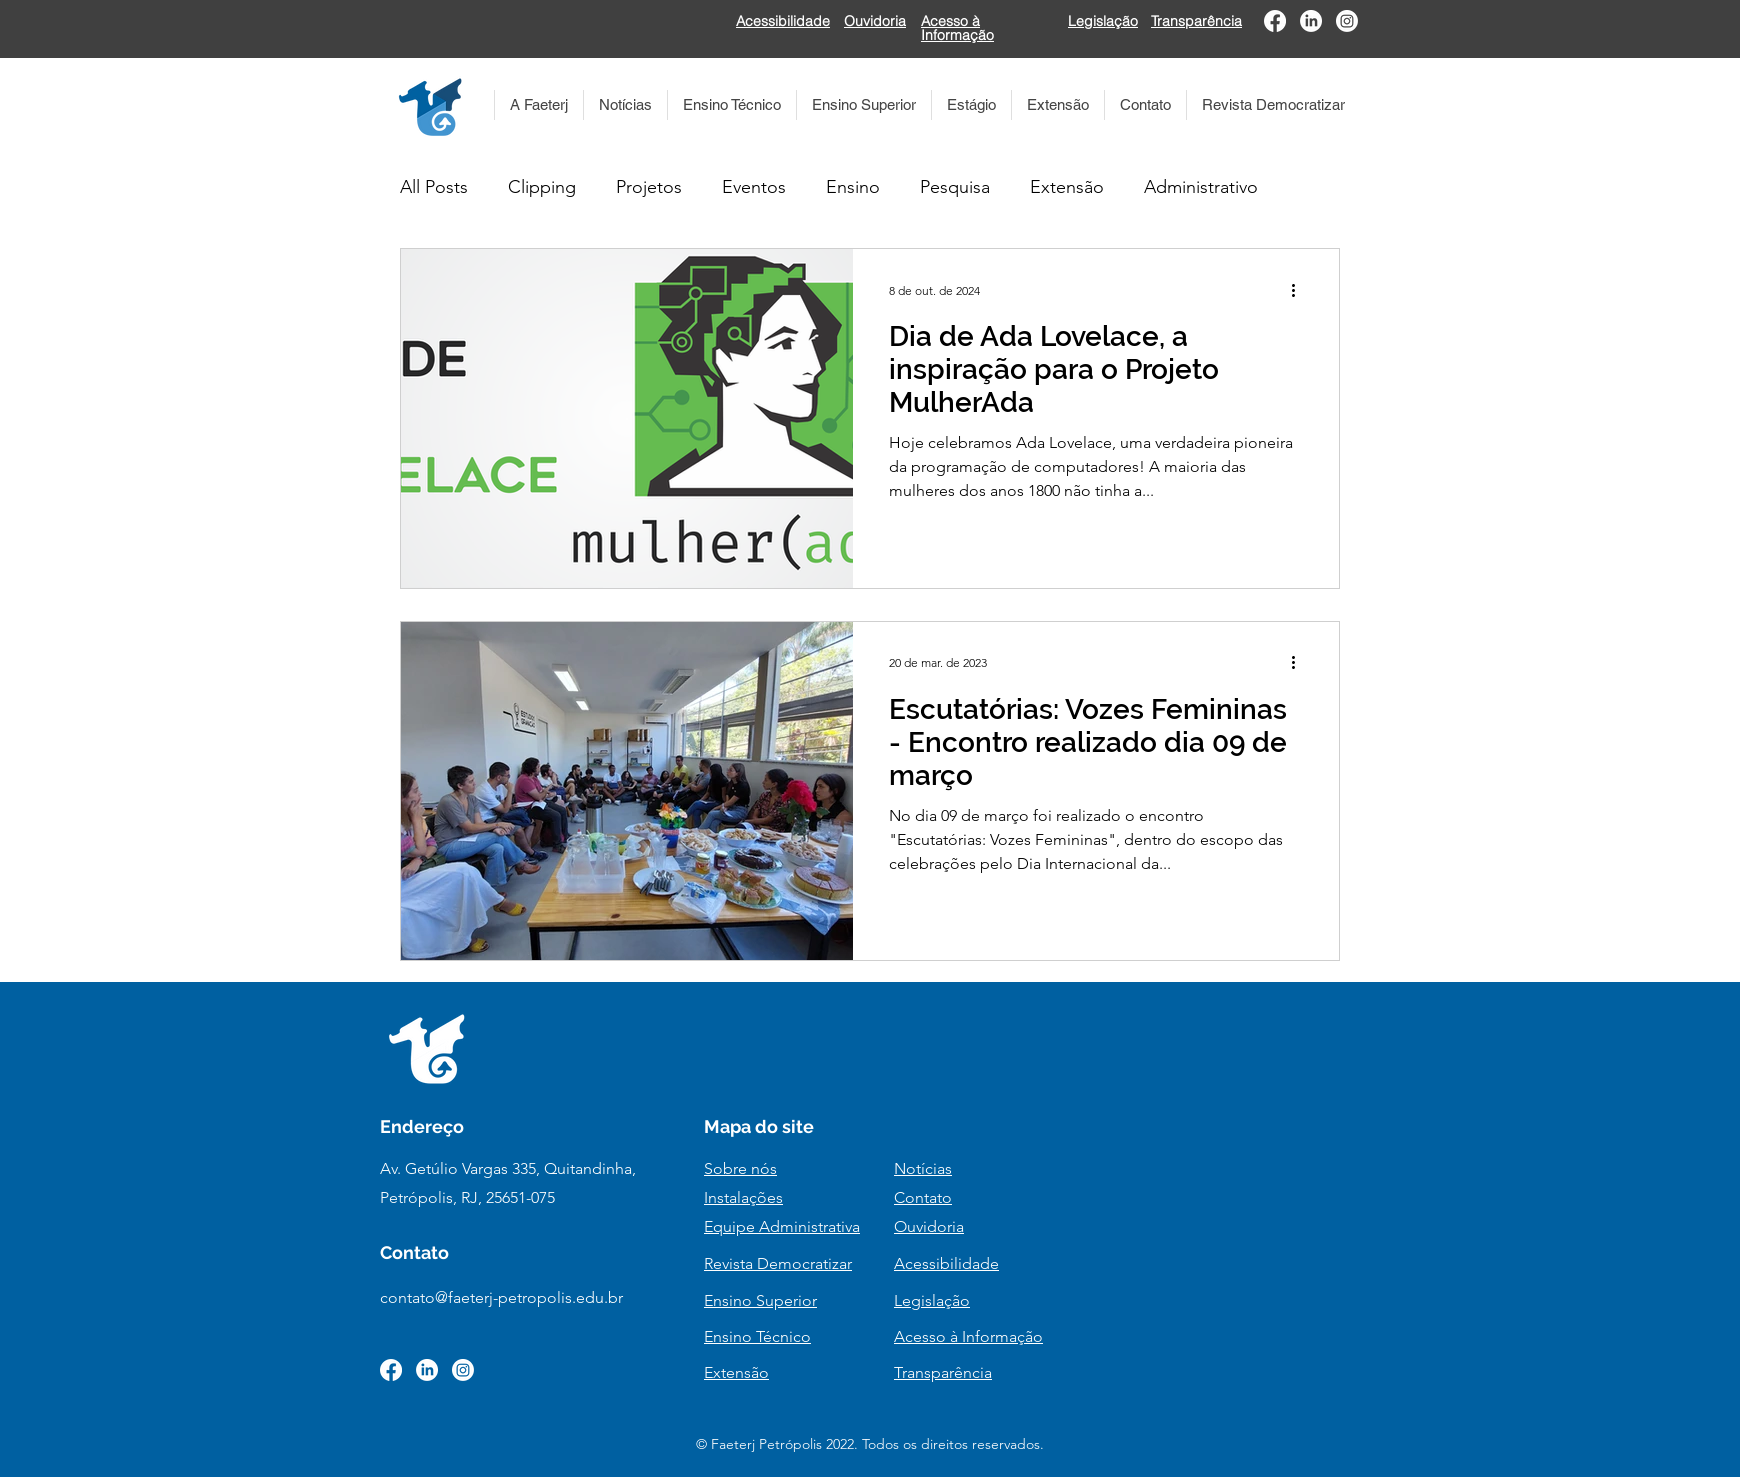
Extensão (1067, 187)
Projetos (649, 187)
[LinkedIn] (1311, 21)
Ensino (853, 187)
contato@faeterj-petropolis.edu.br (501, 1297)
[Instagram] (1347, 21)
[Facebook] (1275, 21)
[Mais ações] (1300, 290)
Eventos (754, 187)
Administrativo (1201, 187)
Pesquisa (955, 187)
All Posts (434, 187)
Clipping (542, 187)
